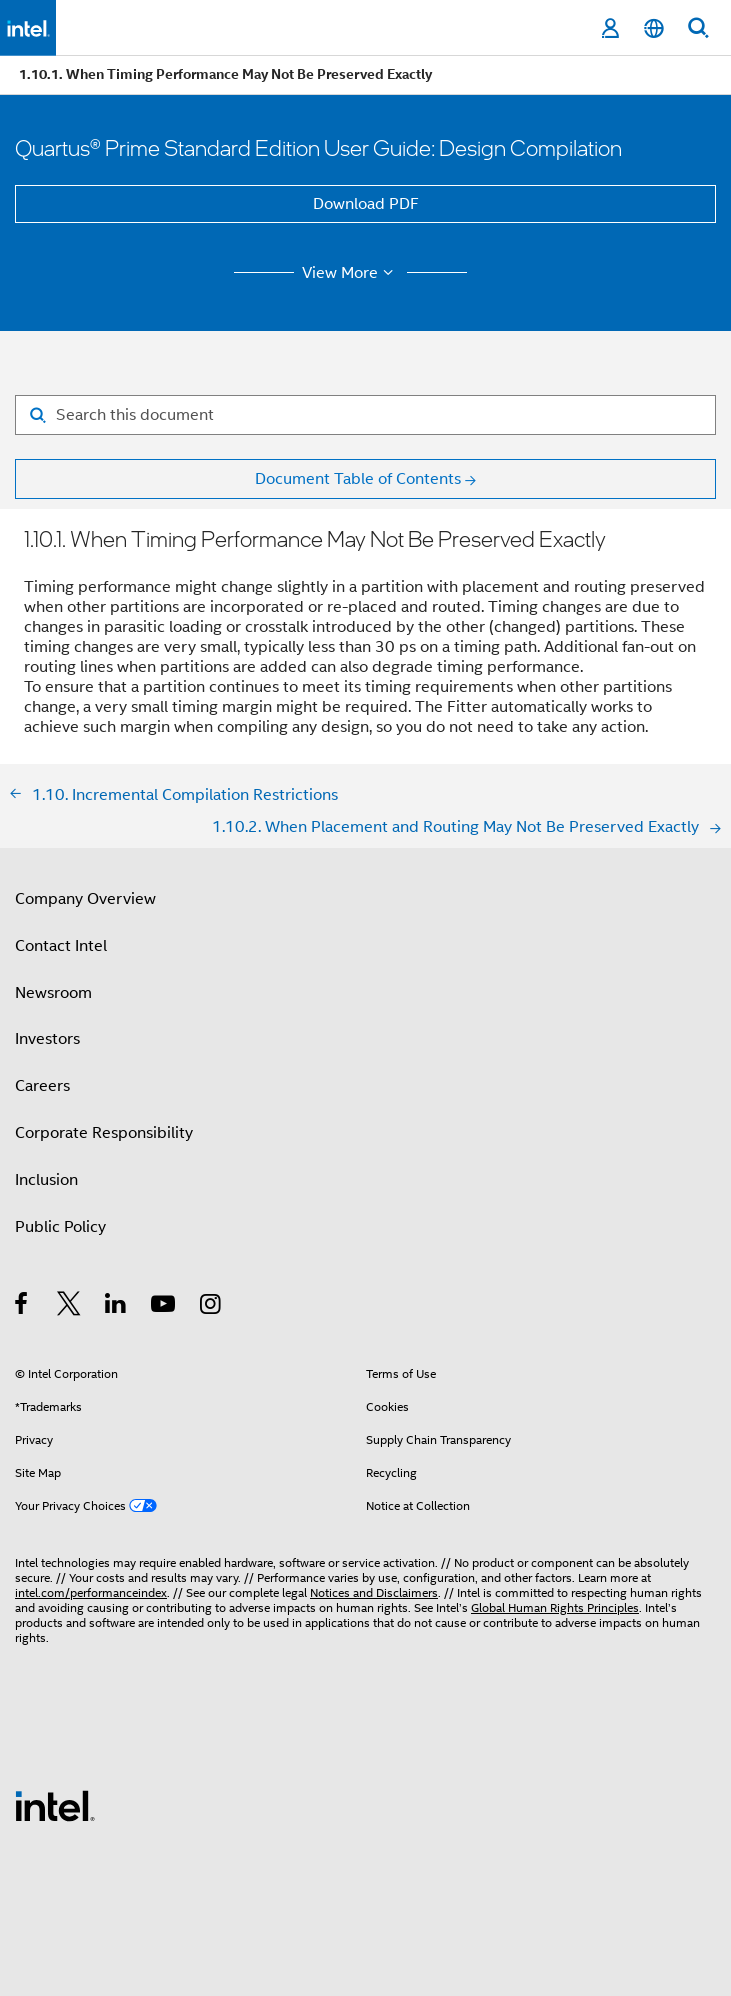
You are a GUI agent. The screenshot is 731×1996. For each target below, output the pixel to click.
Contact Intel (61, 946)
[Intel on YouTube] (164, 1307)
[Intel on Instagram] (211, 1307)
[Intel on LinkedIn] (116, 1307)
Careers (42, 1086)
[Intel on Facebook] (22, 1307)
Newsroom (53, 993)
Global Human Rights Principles (555, 1607)
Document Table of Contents (358, 479)
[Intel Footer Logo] (55, 1805)
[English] (654, 28)
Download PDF (366, 204)
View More (350, 273)
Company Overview (85, 899)
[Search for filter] (365, 415)
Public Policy (60, 1227)
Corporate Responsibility (104, 1133)
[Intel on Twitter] (69, 1307)
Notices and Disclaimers (374, 1592)
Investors (47, 1039)
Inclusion (46, 1180)
